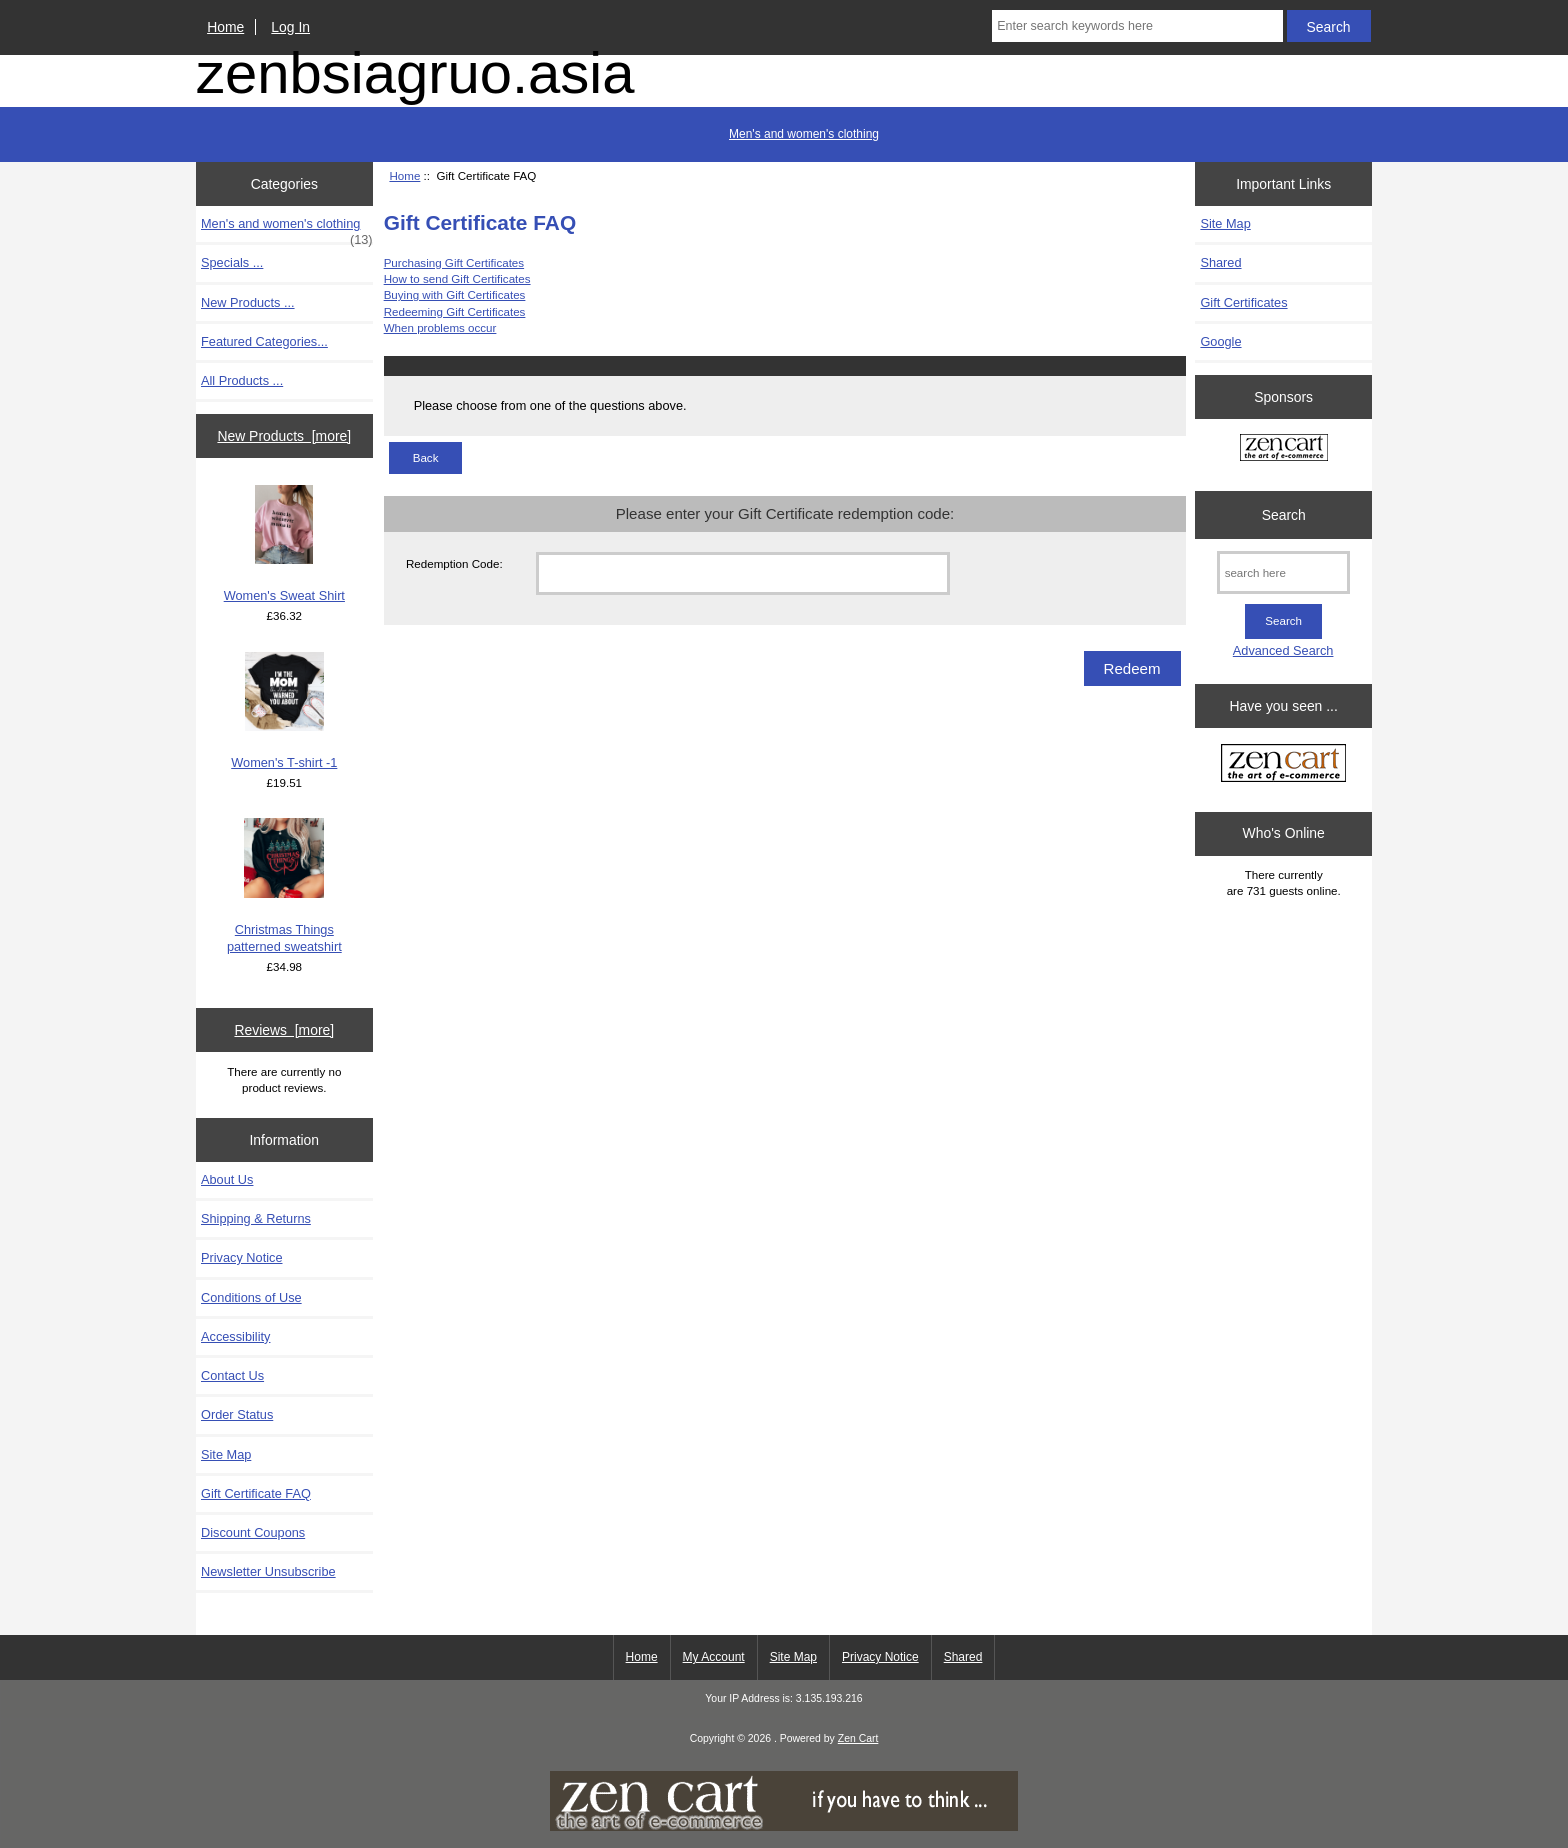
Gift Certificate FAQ (256, 1493)
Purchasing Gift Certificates (454, 262)
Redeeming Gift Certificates (455, 311)
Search (1284, 515)
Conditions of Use (251, 1297)
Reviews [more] (284, 1030)
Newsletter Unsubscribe (268, 1571)
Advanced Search (1283, 650)
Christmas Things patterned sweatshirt (284, 885)
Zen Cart (858, 1738)
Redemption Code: (454, 563)
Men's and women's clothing (804, 134)
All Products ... (242, 380)
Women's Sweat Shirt (284, 544)
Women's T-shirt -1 (284, 711)
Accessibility (235, 1336)
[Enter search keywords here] (1137, 26)
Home (225, 27)
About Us (227, 1179)
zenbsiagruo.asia (415, 73)
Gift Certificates (1243, 302)
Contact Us (232, 1375)
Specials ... (232, 262)
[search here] (1283, 572)
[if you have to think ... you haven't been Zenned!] (784, 1826)
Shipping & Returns (256, 1218)
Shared (1220, 262)
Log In (290, 27)
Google (1220, 341)
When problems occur (440, 327)
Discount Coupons (253, 1532)
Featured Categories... (264, 341)
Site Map (226, 1454)
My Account (714, 1657)
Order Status (237, 1414)
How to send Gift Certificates (457, 278)
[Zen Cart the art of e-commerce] (1284, 449)
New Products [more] (284, 436)
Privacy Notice (241, 1257)
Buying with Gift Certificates (455, 294)
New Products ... (248, 302)
